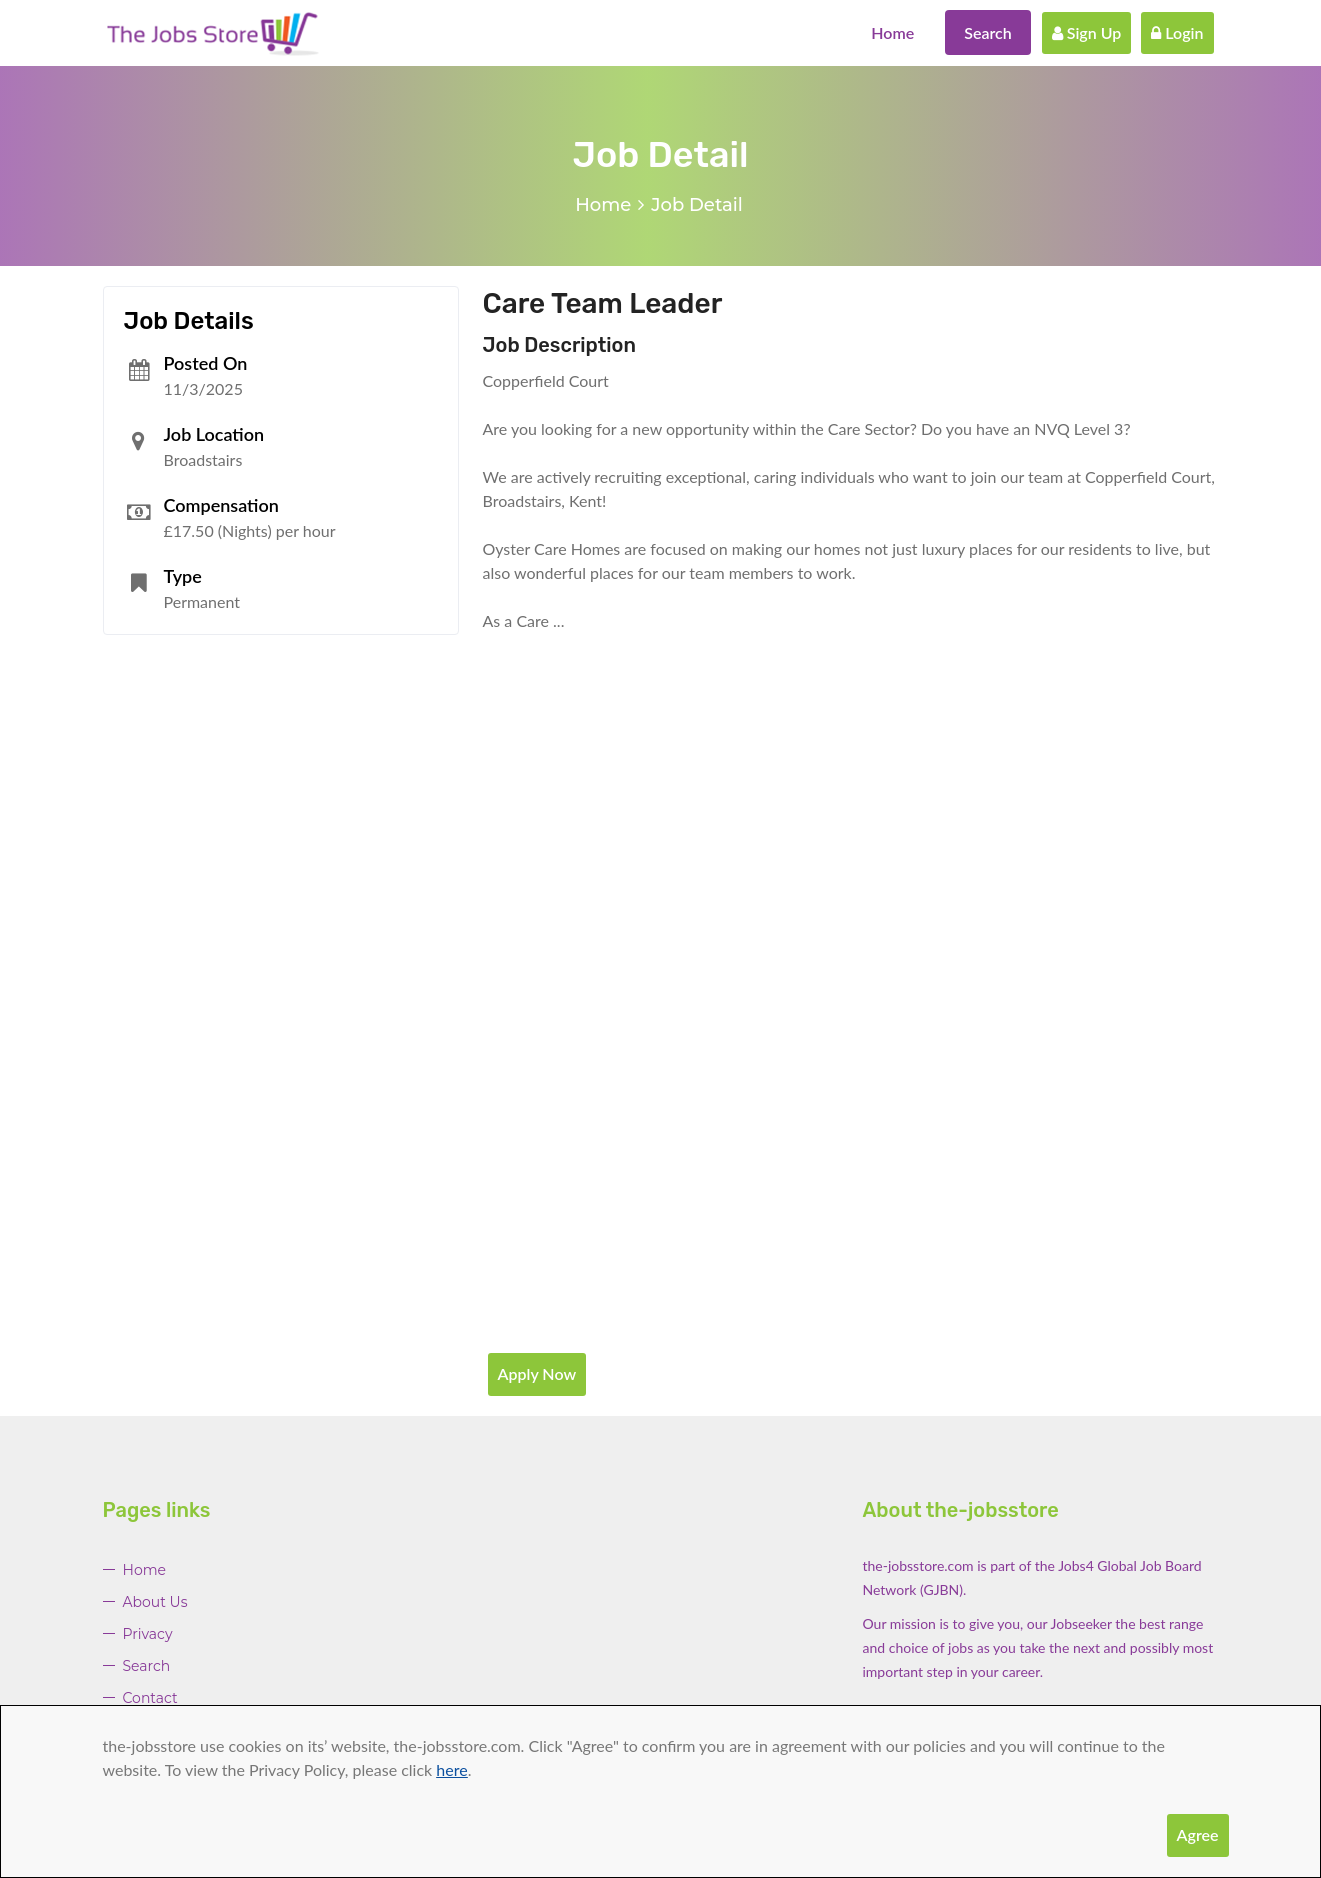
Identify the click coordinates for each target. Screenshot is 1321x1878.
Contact (150, 1698)
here (451, 1769)
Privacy (148, 1634)
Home (892, 32)
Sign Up (1087, 32)
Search (988, 32)
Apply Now (537, 1373)
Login (1177, 32)
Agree (1198, 1834)
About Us (155, 1602)
